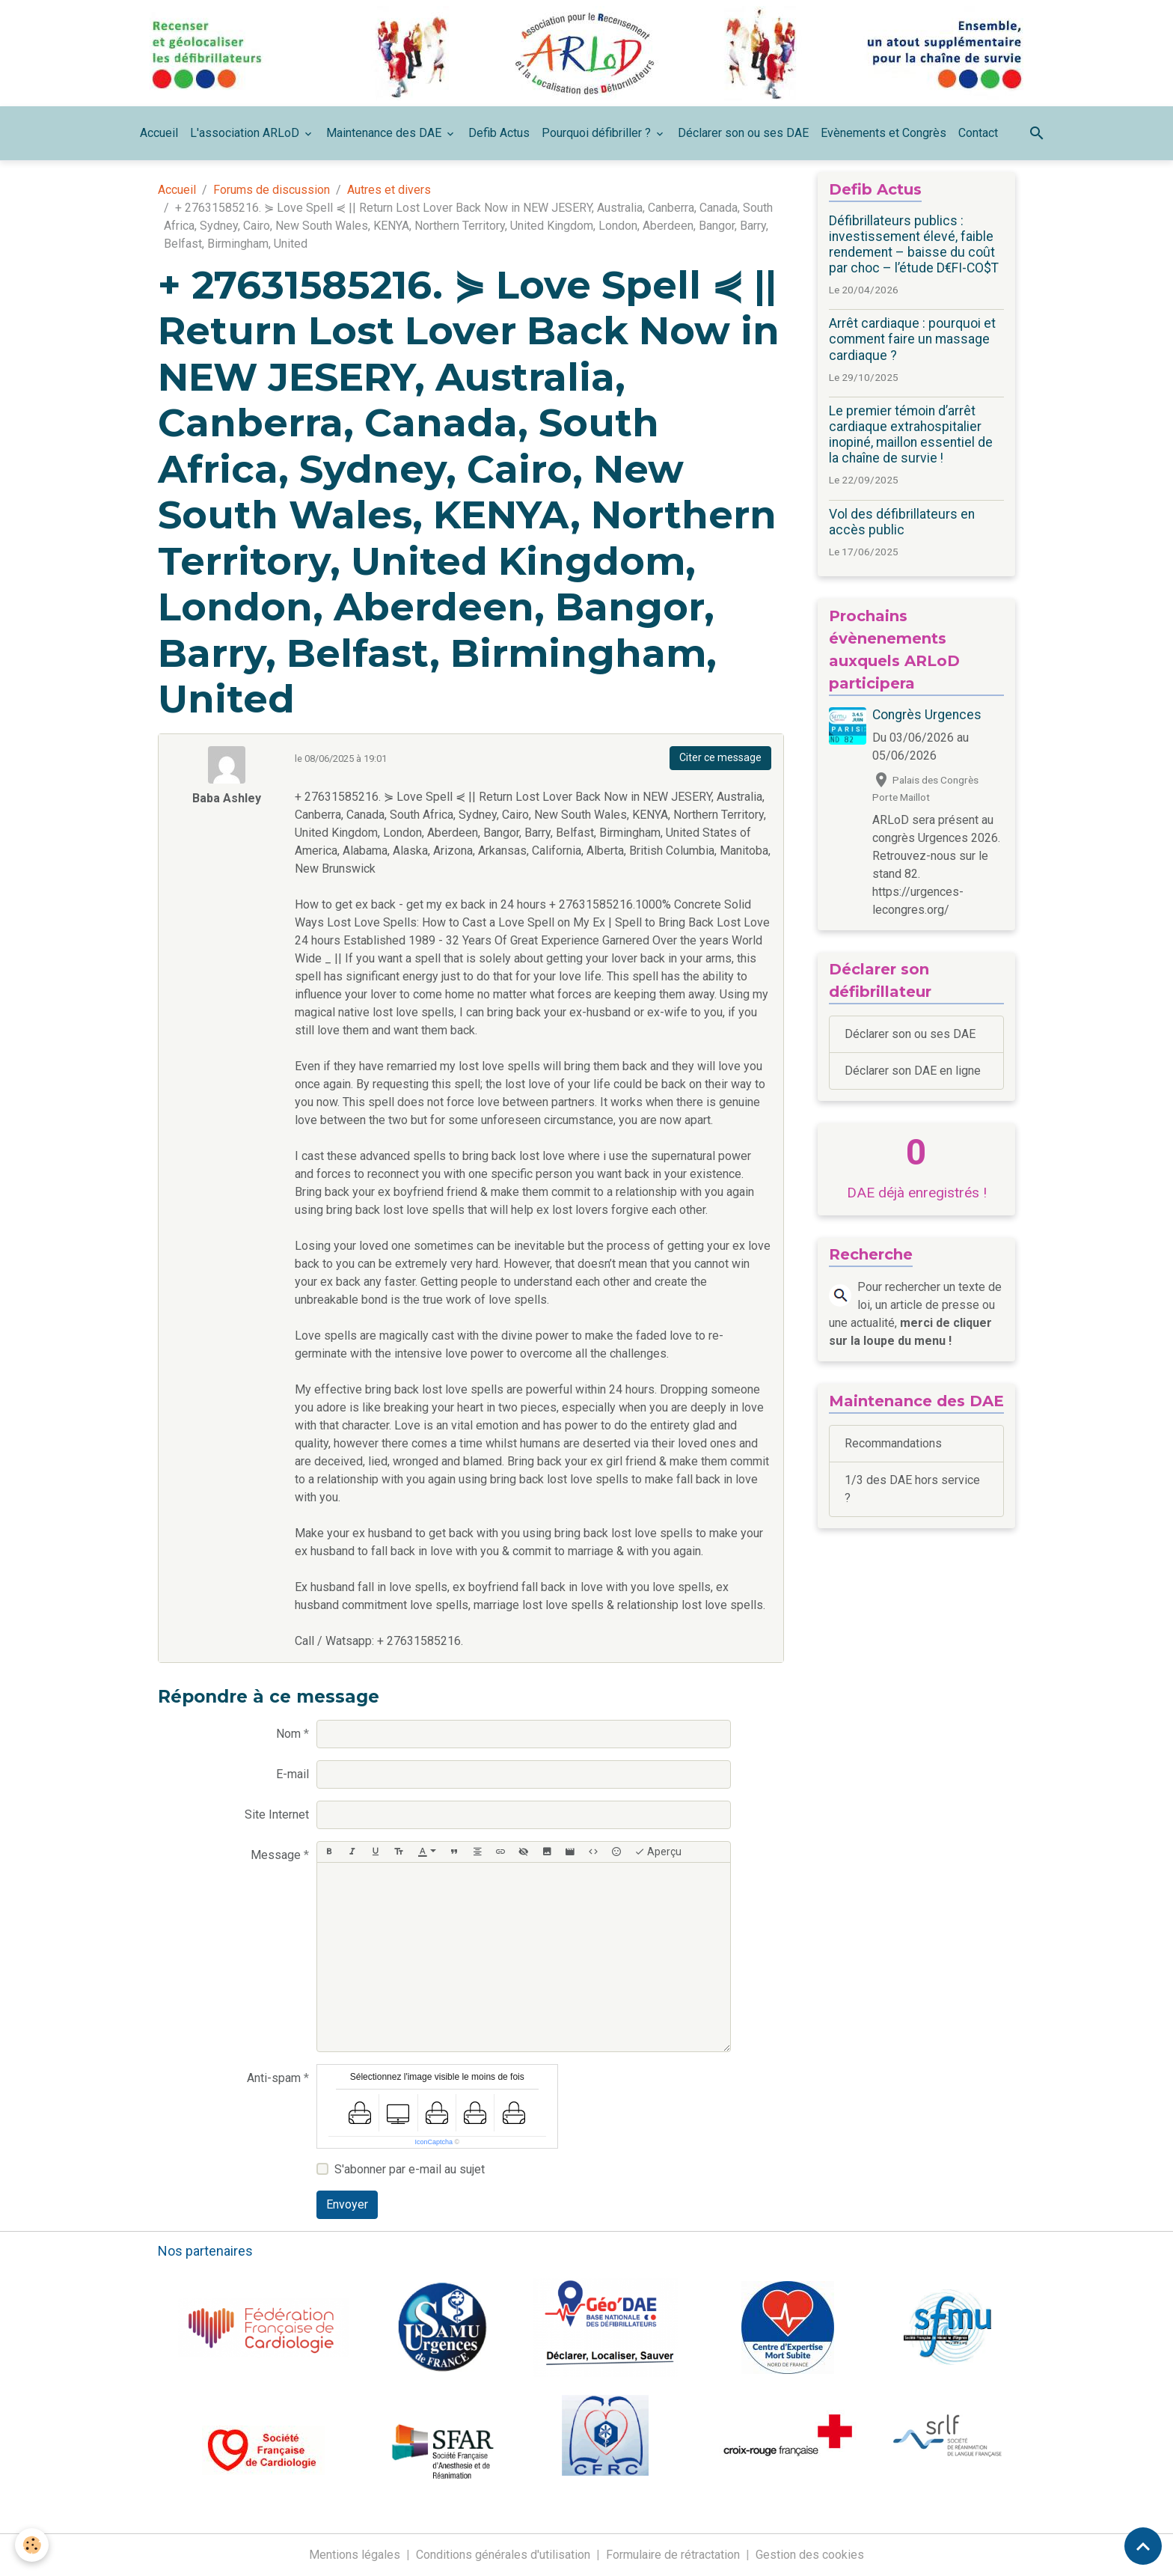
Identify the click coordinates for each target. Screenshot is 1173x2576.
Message (276, 1855)
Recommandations (893, 1443)
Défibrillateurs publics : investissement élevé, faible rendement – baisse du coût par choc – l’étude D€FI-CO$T (914, 244)
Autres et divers (389, 190)
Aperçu (658, 1852)
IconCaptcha (433, 2142)
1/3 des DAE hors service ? (912, 1489)
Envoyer (347, 2204)
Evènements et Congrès (883, 133)
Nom (288, 1734)
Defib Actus (499, 133)
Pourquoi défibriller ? (598, 133)
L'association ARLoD (246, 133)
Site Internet (277, 1814)
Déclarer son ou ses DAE (743, 133)
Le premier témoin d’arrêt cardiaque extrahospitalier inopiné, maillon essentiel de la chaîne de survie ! (911, 434)
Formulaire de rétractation (673, 2555)
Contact (978, 133)
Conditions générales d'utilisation (503, 2555)
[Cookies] (32, 2545)
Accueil (159, 133)
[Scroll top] (1143, 2546)
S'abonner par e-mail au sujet (409, 2169)
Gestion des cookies (810, 2555)
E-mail (292, 1774)
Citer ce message (720, 757)
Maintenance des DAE (385, 133)
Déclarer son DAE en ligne (913, 1070)
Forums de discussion (271, 190)
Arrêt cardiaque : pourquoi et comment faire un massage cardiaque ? (912, 339)
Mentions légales (354, 2555)
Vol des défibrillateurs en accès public (902, 522)
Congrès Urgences (926, 714)
